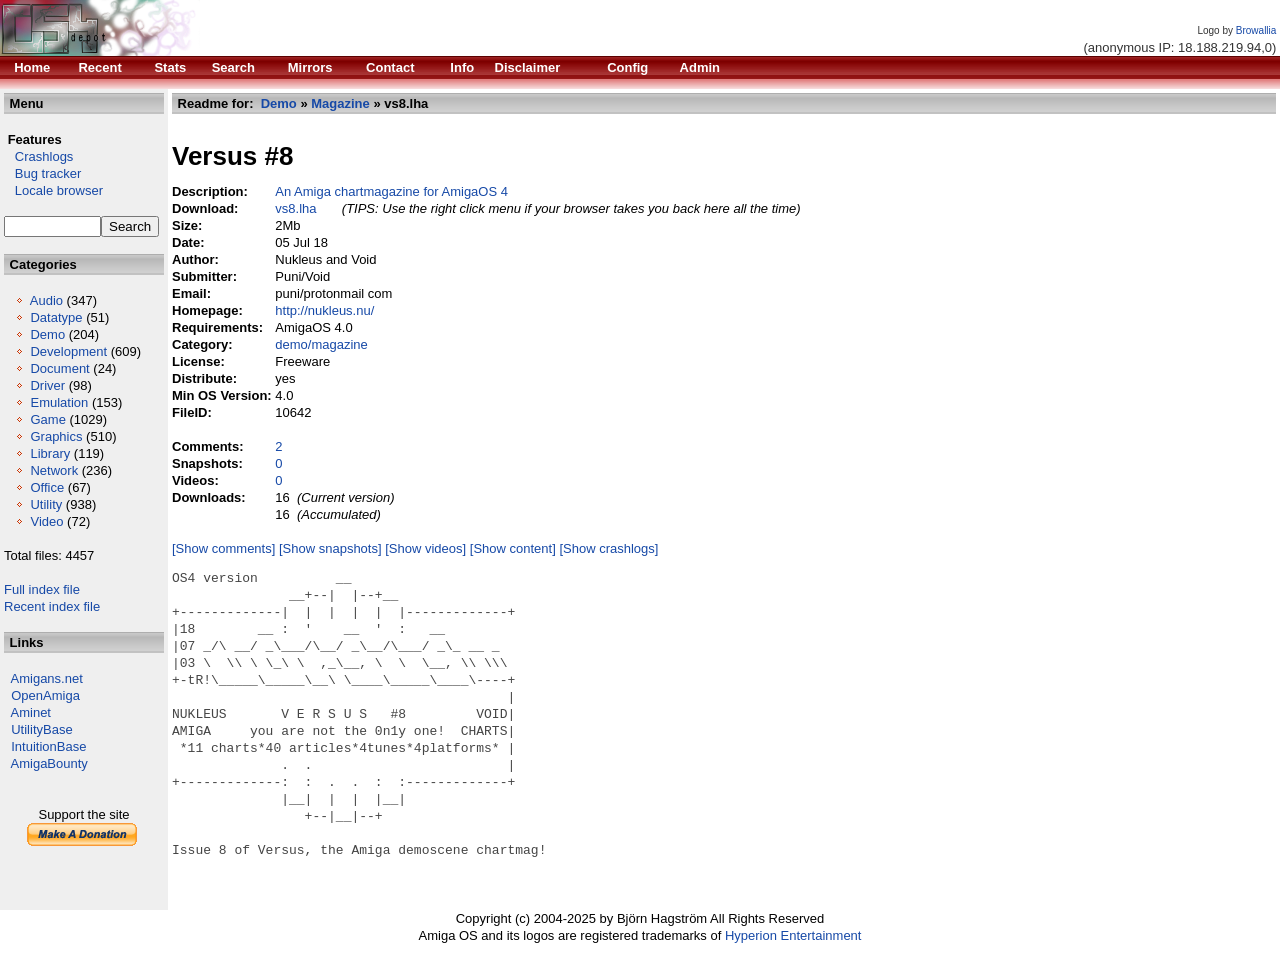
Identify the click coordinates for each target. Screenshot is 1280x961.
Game (47, 419)
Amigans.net (47, 678)
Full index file (42, 589)
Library (50, 453)
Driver (47, 385)
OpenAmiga (45, 695)
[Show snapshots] (330, 548)
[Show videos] (425, 548)
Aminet (31, 712)
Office (47, 487)
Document (59, 368)
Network (54, 470)
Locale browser (53, 190)
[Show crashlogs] (608, 548)
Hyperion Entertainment (793, 935)
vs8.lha (295, 208)
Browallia (1256, 30)
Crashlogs (38, 156)
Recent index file (52, 606)
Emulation (59, 402)
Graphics (56, 436)
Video (46, 521)
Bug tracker (42, 173)
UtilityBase (41, 729)
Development (68, 351)
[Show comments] (223, 548)
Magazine (340, 103)
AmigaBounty (49, 763)
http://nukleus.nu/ (324, 310)
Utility (46, 504)
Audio (46, 300)
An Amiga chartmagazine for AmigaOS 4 (391, 191)
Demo (47, 334)
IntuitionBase (48, 746)
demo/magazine (321, 344)
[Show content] (513, 548)
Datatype (56, 317)
